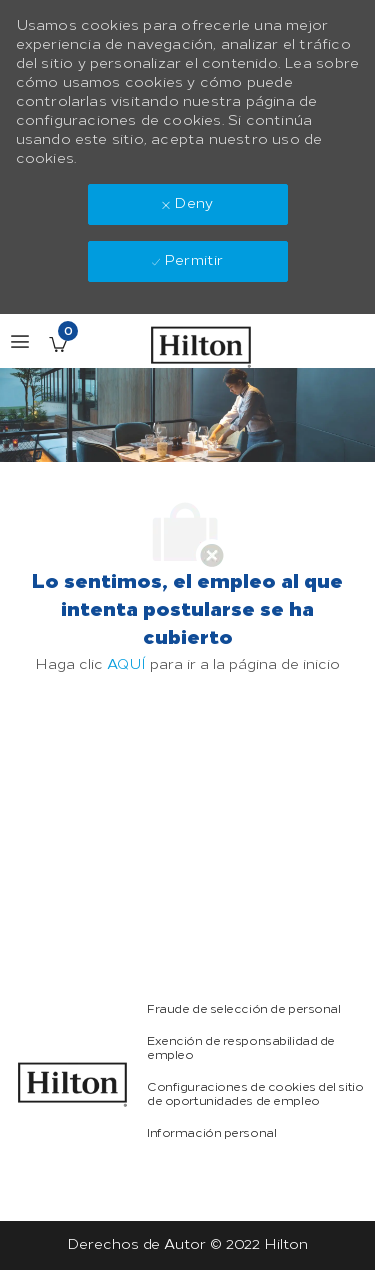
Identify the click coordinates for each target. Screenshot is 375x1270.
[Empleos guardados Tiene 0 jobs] (58, 344)
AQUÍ (126, 664)
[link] (73, 1084)
